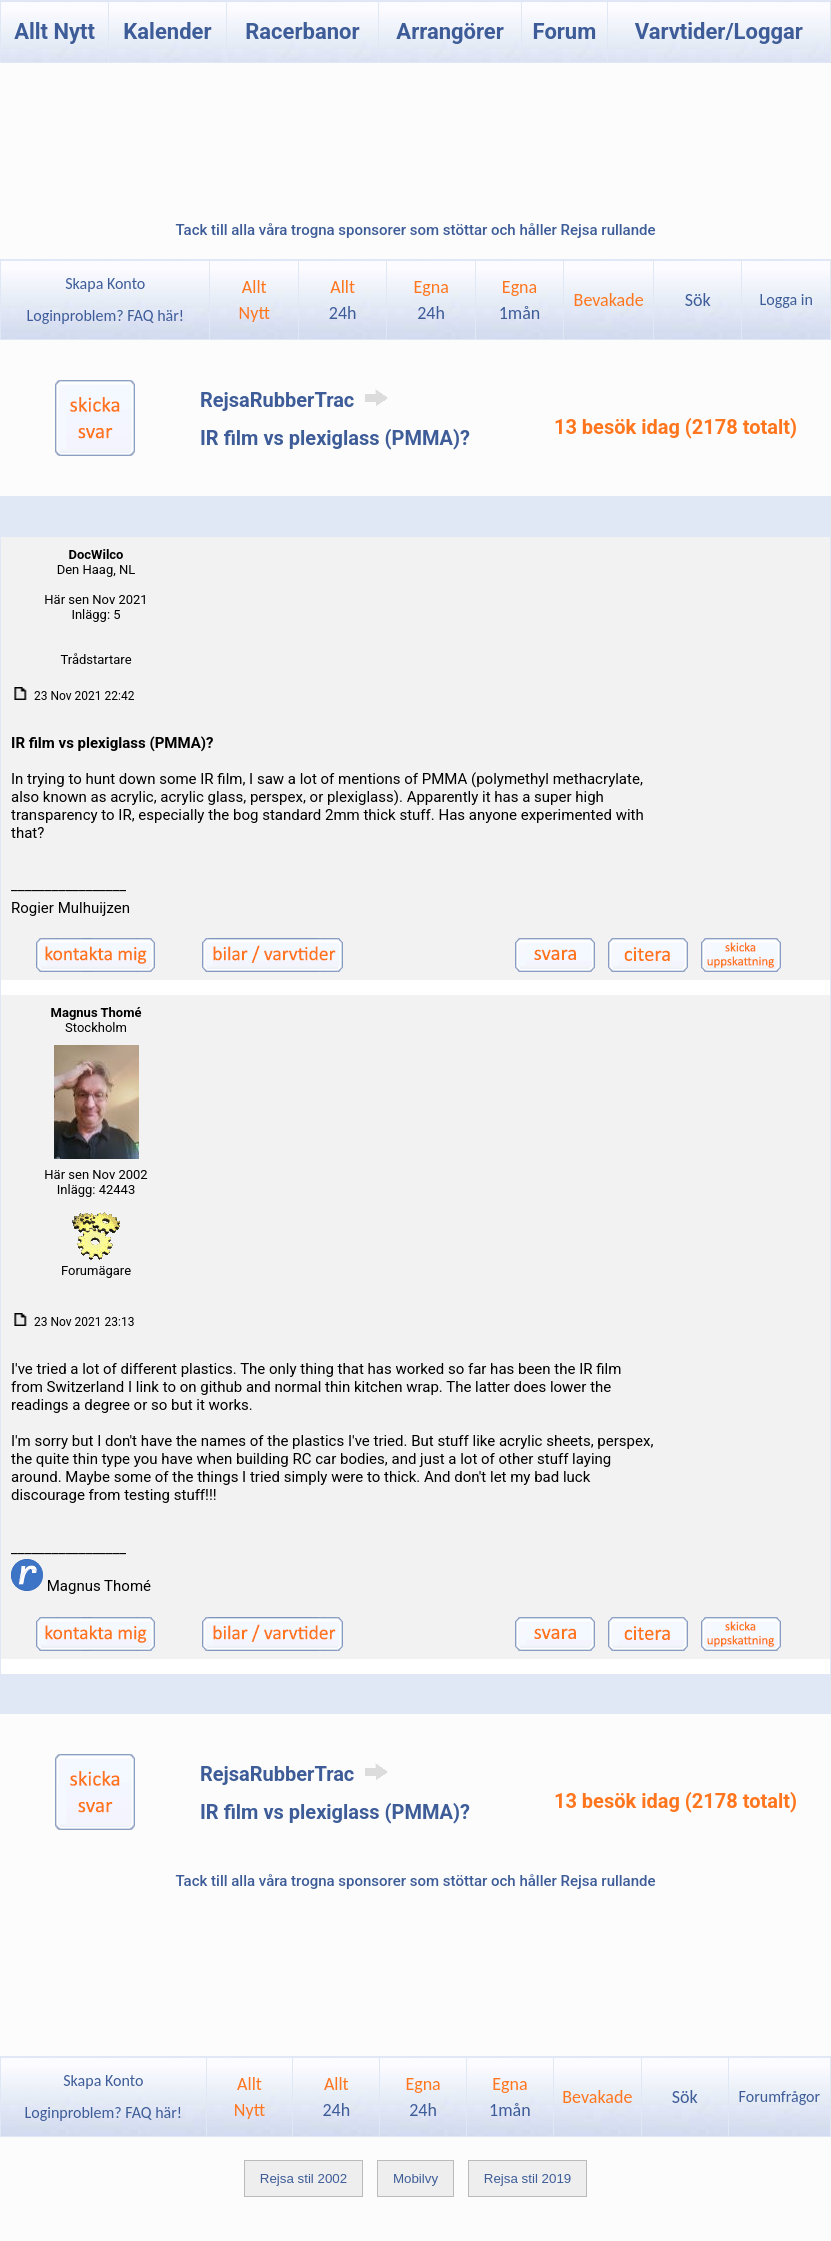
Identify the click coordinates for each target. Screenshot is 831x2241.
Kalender (167, 31)
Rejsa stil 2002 (303, 2178)
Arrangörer (449, 31)
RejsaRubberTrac (297, 400)
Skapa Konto (105, 283)
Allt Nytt (54, 31)
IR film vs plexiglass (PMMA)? (335, 438)
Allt (343, 300)
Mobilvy (415, 2178)
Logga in (786, 299)
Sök (698, 300)
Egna (430, 300)
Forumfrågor (779, 2096)
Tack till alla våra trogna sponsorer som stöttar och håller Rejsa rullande (415, 230)
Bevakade (609, 300)
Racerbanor (302, 31)
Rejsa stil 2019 (527, 2178)
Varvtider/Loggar (719, 31)
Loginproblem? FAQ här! (105, 315)
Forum (565, 31)
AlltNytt (254, 300)
